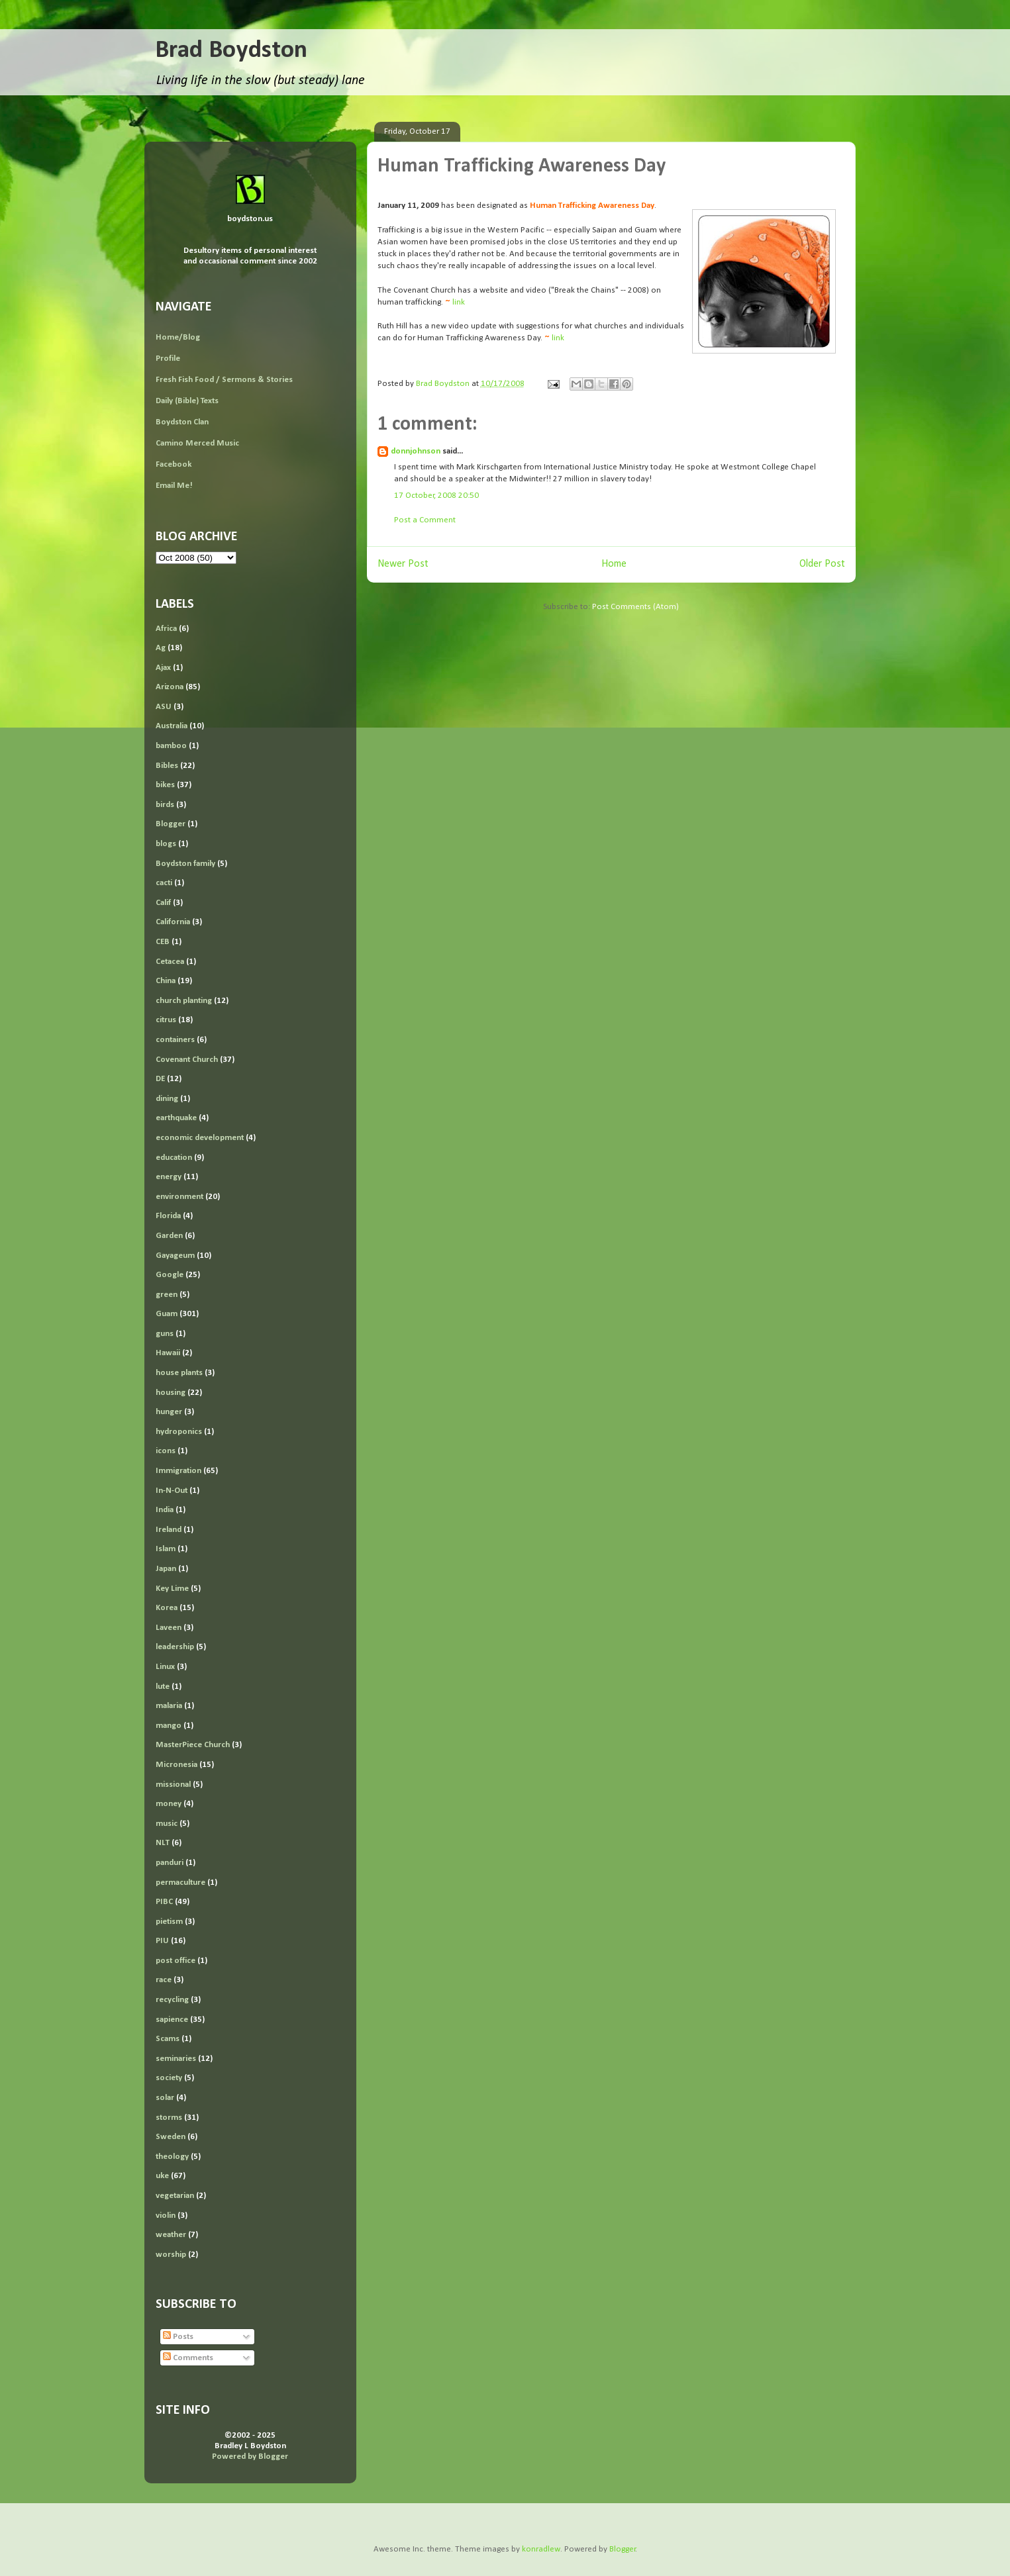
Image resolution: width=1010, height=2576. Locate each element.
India (165, 1509)
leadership (175, 1647)
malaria (169, 1705)
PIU (162, 1940)
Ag (161, 648)
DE (160, 1078)
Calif (163, 902)
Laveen (168, 1627)
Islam (166, 1549)
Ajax (163, 667)
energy (168, 1176)
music (166, 1823)
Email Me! (174, 485)
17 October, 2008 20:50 (436, 495)
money (168, 1803)
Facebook (173, 464)
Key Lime (172, 1588)
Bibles (167, 765)
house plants (179, 1372)
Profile (168, 358)
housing (170, 1392)
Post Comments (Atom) (635, 606)
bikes (165, 785)
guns (165, 1333)
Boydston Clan (182, 422)
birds (165, 804)
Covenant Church (187, 1059)
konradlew (541, 2549)
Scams (167, 2038)
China (166, 981)
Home (614, 564)
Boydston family (185, 863)
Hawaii (168, 1353)
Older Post (822, 564)
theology (172, 2156)
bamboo (171, 745)
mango (168, 1725)
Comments (188, 2358)
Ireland (168, 1529)
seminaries (176, 2058)
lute (163, 1686)
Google (169, 1274)
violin (166, 2215)
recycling (172, 1999)
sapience (172, 2019)
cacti (164, 883)
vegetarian (175, 2195)
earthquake (176, 1118)
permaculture (180, 1882)
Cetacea (170, 961)
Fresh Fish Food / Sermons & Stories (224, 379)
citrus (166, 1020)
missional (173, 1784)
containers (175, 1039)
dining (167, 1098)
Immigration (178, 1470)
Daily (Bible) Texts (187, 401)
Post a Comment (425, 520)
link (458, 302)
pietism (169, 1921)
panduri (169, 1862)
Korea (166, 1607)
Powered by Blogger (250, 2456)
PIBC (164, 1901)
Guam (166, 1314)
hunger (169, 1411)
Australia (171, 726)
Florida (168, 1216)
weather (171, 2234)
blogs (166, 843)
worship (171, 2254)
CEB (163, 941)
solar (165, 2097)
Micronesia (176, 1764)
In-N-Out (171, 1490)
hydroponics (179, 1431)
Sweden (170, 2136)
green (166, 1294)
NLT (163, 1842)
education (174, 1157)
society (169, 2078)
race (164, 1980)
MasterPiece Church (193, 1745)
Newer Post (403, 564)
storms (169, 2117)
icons (166, 1451)
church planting (184, 1000)
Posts (178, 2336)
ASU (164, 706)
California (173, 922)
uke (162, 2175)
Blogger (170, 824)
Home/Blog (178, 337)
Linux (165, 1666)
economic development (200, 1137)
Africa (166, 628)
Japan (166, 1568)
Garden (169, 1235)
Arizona (169, 687)
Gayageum (175, 1255)
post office (175, 1960)
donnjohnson (415, 451)
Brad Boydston (231, 51)
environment (179, 1196)
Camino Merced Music (197, 443)
